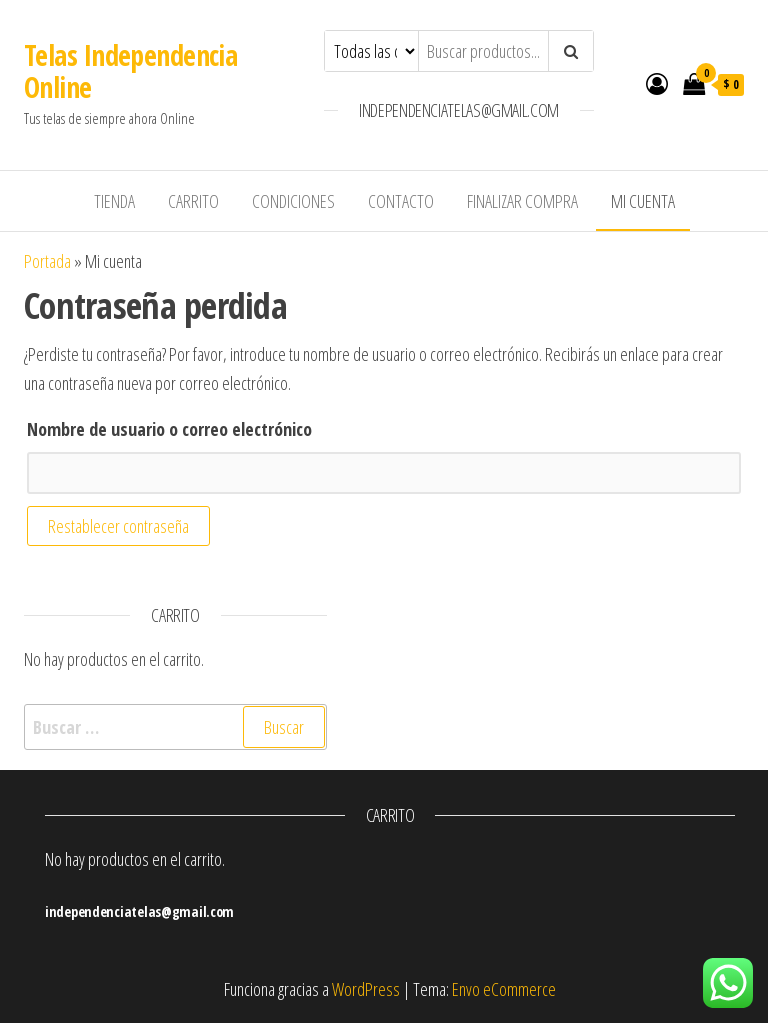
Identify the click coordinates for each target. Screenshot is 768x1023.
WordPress (366, 989)
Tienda (114, 201)
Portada (47, 261)
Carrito (193, 201)
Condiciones (293, 201)
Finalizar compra (522, 201)
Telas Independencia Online (130, 71)
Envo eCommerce (504, 989)
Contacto (401, 201)
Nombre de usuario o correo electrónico (169, 429)
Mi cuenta (643, 201)
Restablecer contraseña (118, 526)
